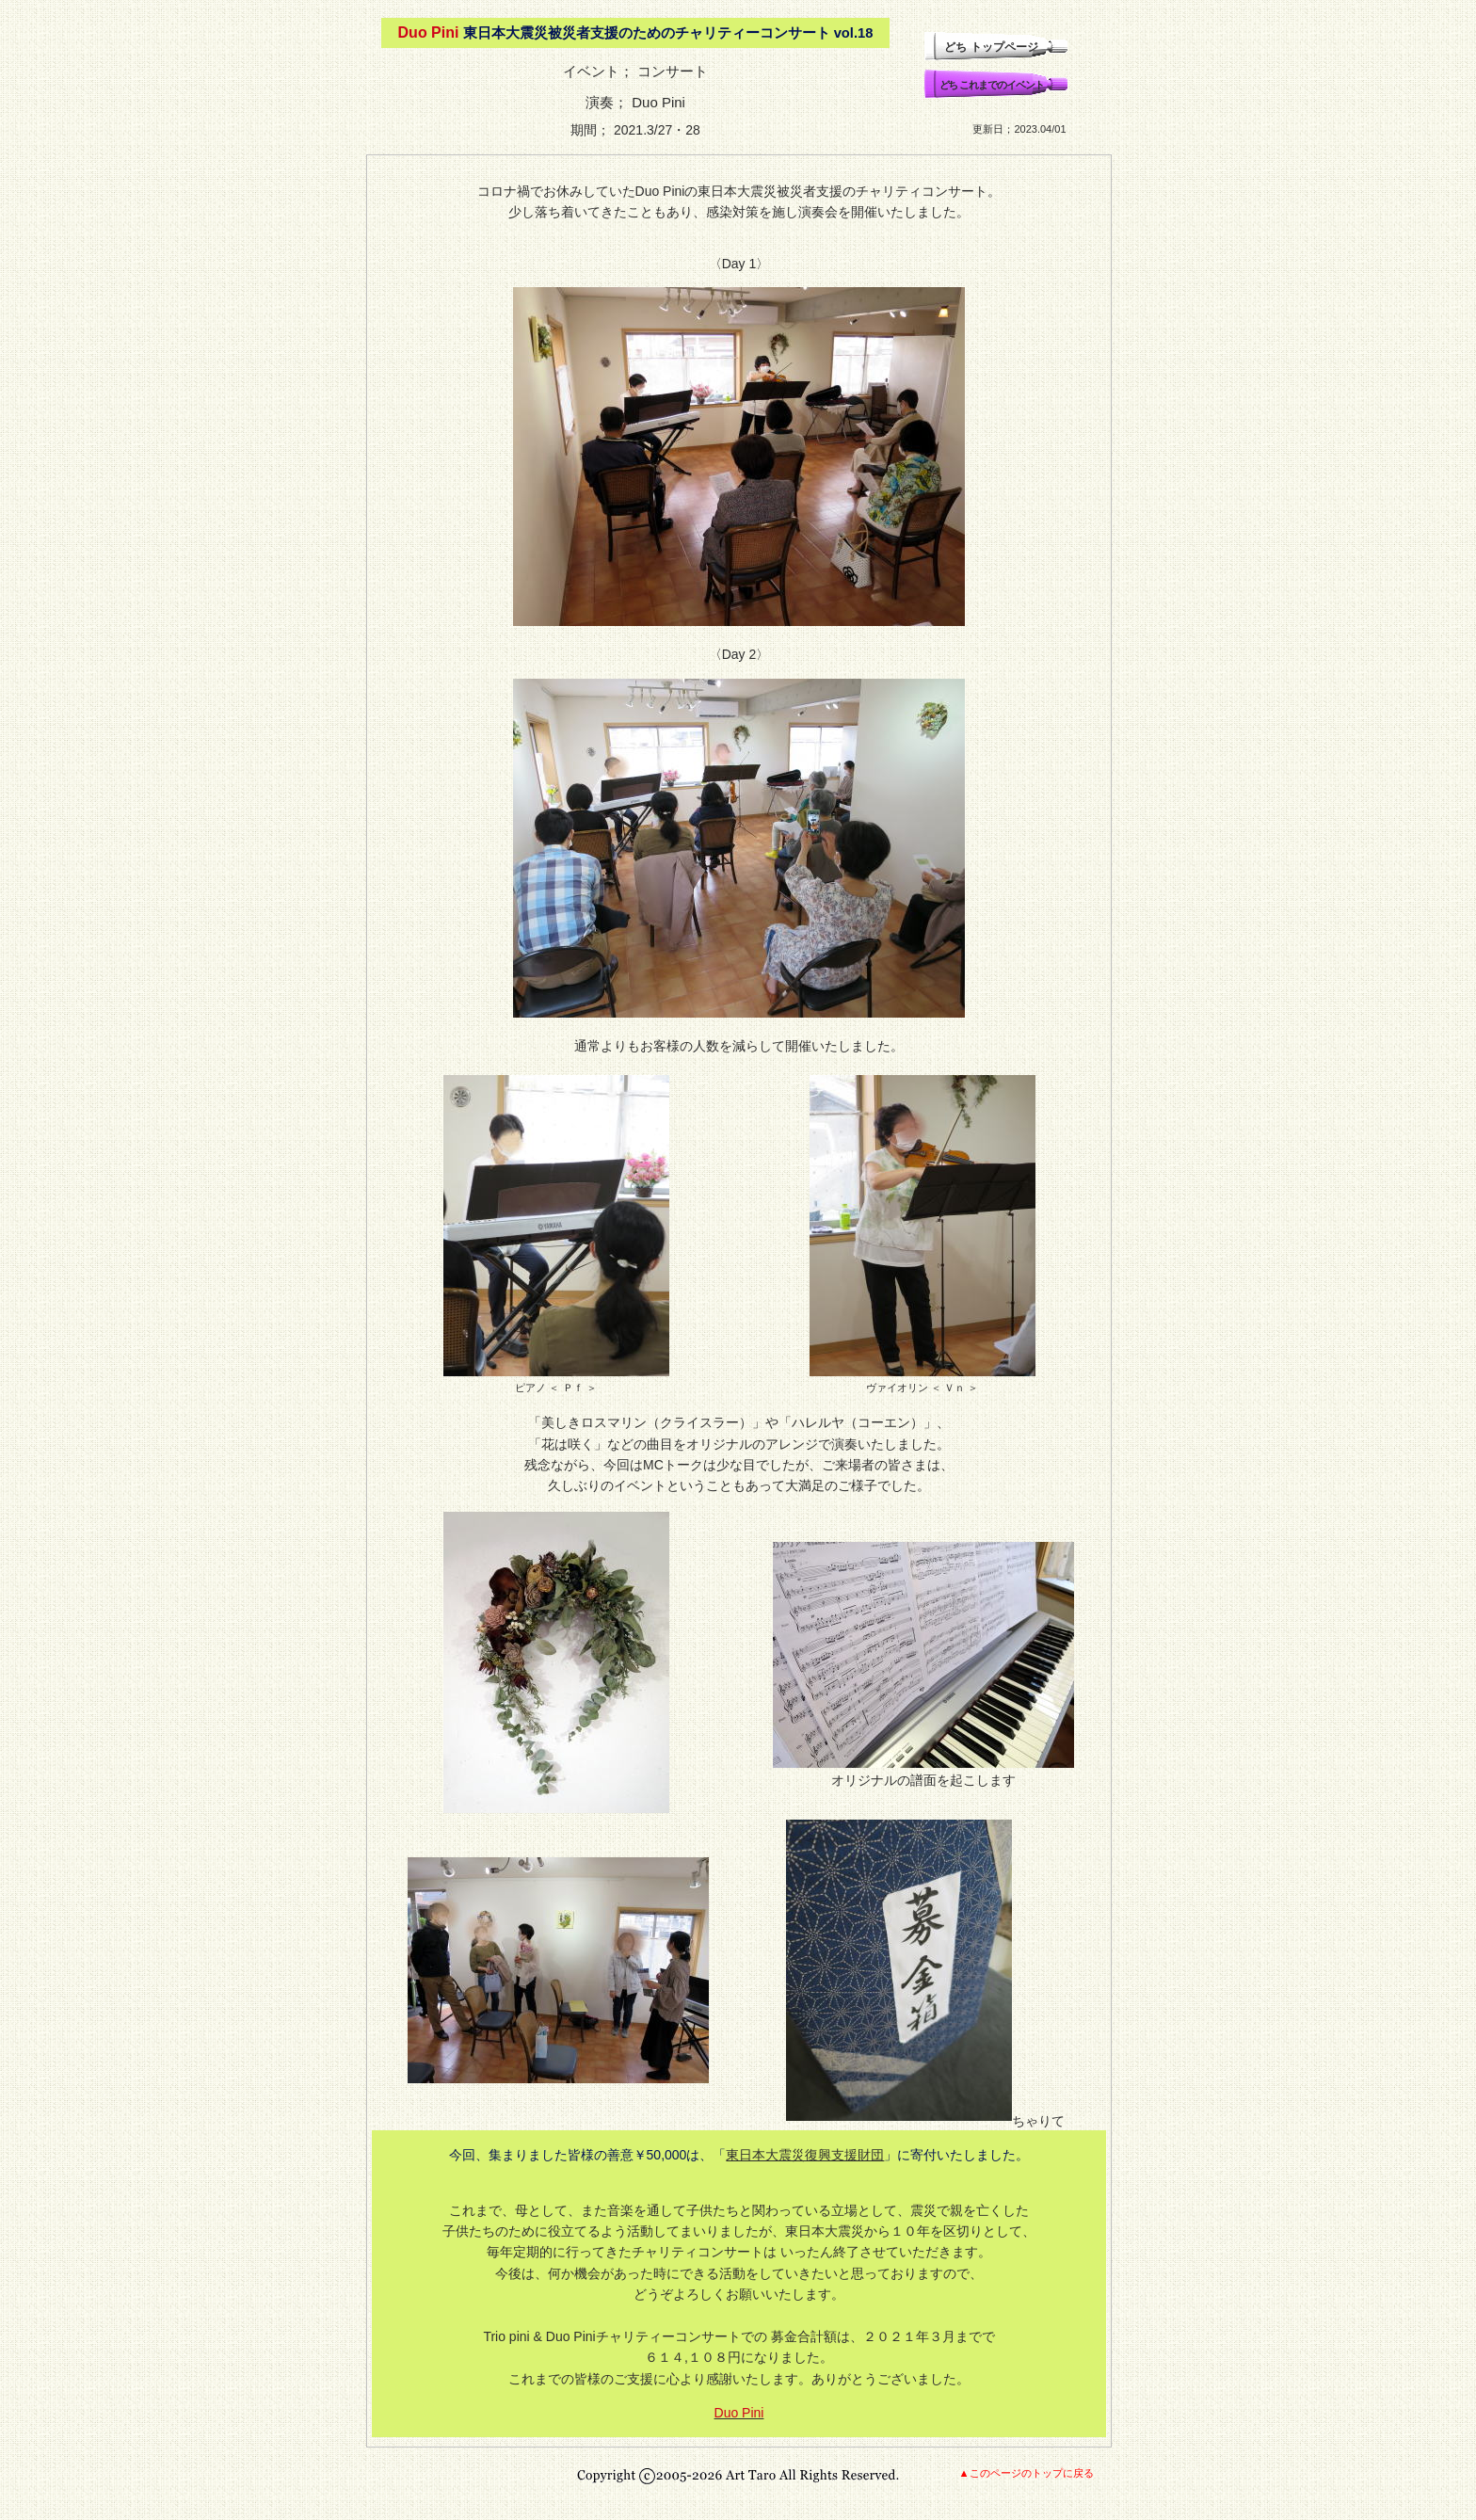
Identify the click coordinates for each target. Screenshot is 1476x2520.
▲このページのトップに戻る (1025, 2473)
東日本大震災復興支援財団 (805, 2154)
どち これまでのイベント (991, 84)
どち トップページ (990, 47)
